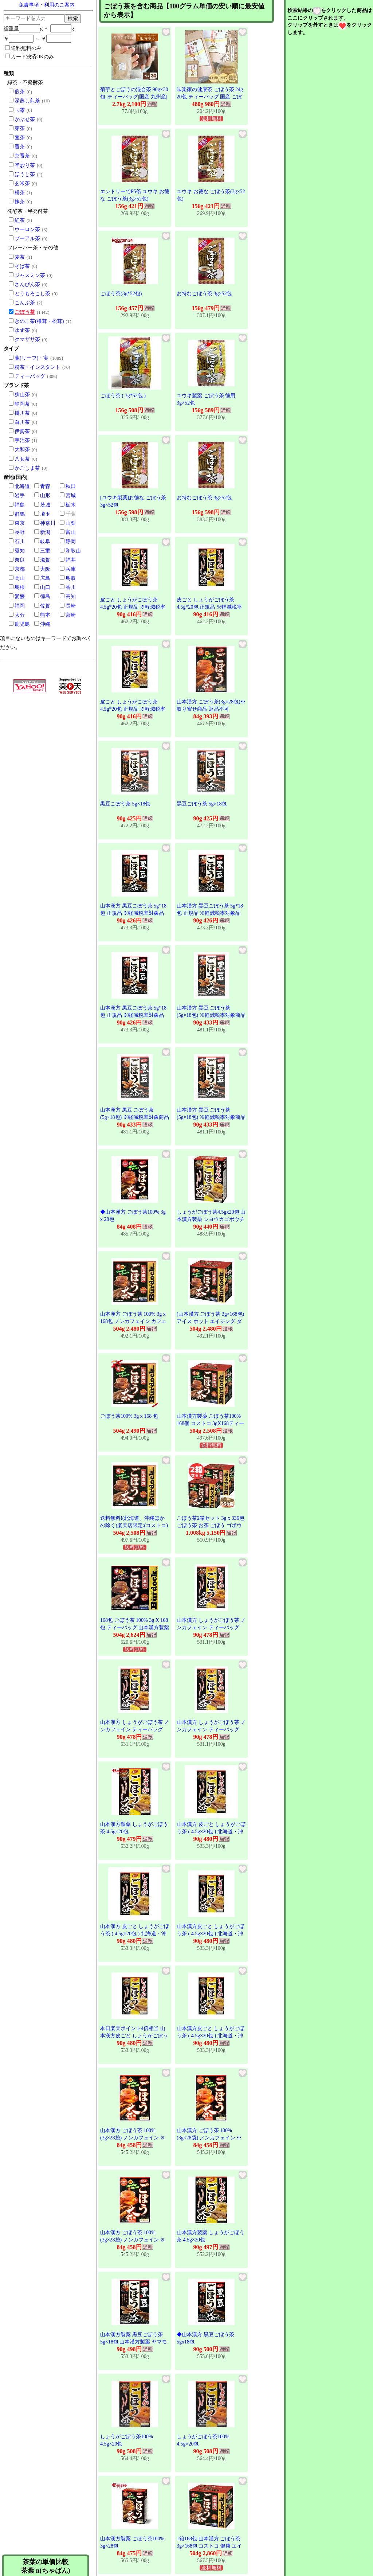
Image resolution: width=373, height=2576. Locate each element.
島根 (20, 587)
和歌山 (73, 551)
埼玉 (45, 514)
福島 (20, 505)
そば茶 (22, 266)
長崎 (71, 606)
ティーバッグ (30, 376)
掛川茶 (22, 413)
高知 (71, 596)
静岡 (71, 541)
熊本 (45, 615)
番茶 (20, 146)
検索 (73, 18)
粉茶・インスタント (37, 367)
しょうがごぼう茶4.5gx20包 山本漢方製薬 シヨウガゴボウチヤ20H (211, 1219)
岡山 (20, 578)
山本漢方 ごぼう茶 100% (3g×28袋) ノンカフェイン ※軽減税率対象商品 (132, 2137)
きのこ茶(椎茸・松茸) (39, 321)
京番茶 (22, 156)
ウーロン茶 (27, 229)
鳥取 (71, 578)
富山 (71, 532)
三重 (45, 551)
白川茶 (22, 422)
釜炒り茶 (25, 165)
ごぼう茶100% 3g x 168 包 (129, 1416)
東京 (20, 523)
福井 (71, 560)
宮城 (71, 495)
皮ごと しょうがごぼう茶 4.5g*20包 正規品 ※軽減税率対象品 (132, 607)
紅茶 (20, 220)
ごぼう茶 (25, 312)
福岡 (20, 606)
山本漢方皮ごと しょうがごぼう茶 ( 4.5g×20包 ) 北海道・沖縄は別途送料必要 (210, 1933)
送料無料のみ (23, 48)
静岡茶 (22, 404)
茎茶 (20, 137)
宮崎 (71, 615)
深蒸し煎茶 (27, 101)
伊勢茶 (22, 431)
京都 (20, 569)
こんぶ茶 (25, 302)
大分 (20, 615)
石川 (20, 541)
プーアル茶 (27, 238)
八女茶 (22, 459)
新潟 (45, 532)
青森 (45, 486)
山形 (45, 495)
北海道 (22, 486)
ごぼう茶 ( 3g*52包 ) (123, 395)
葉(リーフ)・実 (31, 358)
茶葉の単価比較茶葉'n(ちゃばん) (45, 2566)
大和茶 (22, 449)
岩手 (20, 495)
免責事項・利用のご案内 (47, 5)
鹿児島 (22, 624)
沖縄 (45, 624)
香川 (71, 587)
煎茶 (20, 91)
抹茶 (20, 201)
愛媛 (20, 596)
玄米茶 (22, 183)
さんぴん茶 (27, 284)
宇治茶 (22, 440)
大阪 (45, 569)
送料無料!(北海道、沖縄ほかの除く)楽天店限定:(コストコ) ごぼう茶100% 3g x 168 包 (134, 1525)
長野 (20, 532)
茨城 (45, 505)
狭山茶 (22, 394)
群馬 (20, 514)
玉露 (20, 110)
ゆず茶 (22, 330)
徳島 (45, 596)
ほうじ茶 (25, 174)
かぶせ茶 (25, 119)
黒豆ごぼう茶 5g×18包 (125, 804)
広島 (45, 578)
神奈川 (47, 523)
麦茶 (20, 257)
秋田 (71, 486)
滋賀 (45, 560)
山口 (45, 587)
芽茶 (20, 128)
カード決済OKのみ (29, 56)
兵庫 (71, 569)
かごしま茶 (27, 468)
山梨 (71, 523)
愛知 (20, 551)
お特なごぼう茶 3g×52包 (204, 293)
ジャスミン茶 (30, 275)
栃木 (71, 505)
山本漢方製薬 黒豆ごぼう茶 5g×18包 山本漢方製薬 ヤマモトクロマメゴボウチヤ (133, 2341)
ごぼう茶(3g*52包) (121, 293)
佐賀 (45, 606)
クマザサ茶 (27, 339)
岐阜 (45, 541)
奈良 (20, 560)
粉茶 (20, 192)
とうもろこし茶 (32, 293)
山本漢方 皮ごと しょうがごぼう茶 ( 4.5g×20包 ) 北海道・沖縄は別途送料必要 (211, 1831)
